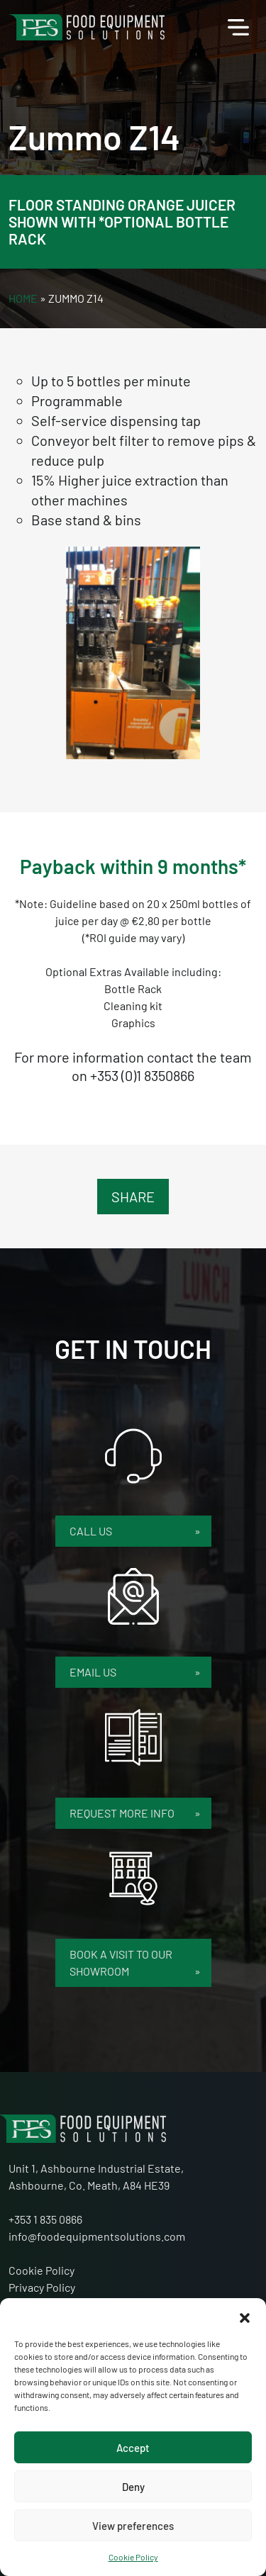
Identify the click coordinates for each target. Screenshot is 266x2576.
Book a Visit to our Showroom (121, 1962)
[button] (245, 2316)
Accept (133, 2447)
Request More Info (123, 1813)
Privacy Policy (42, 2287)
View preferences (133, 2525)
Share (133, 1196)
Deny (133, 2486)
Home (23, 298)
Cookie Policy (133, 2557)
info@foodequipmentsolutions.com (97, 2236)
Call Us (93, 1531)
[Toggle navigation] (238, 27)
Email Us (94, 1672)
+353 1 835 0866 (45, 2219)
